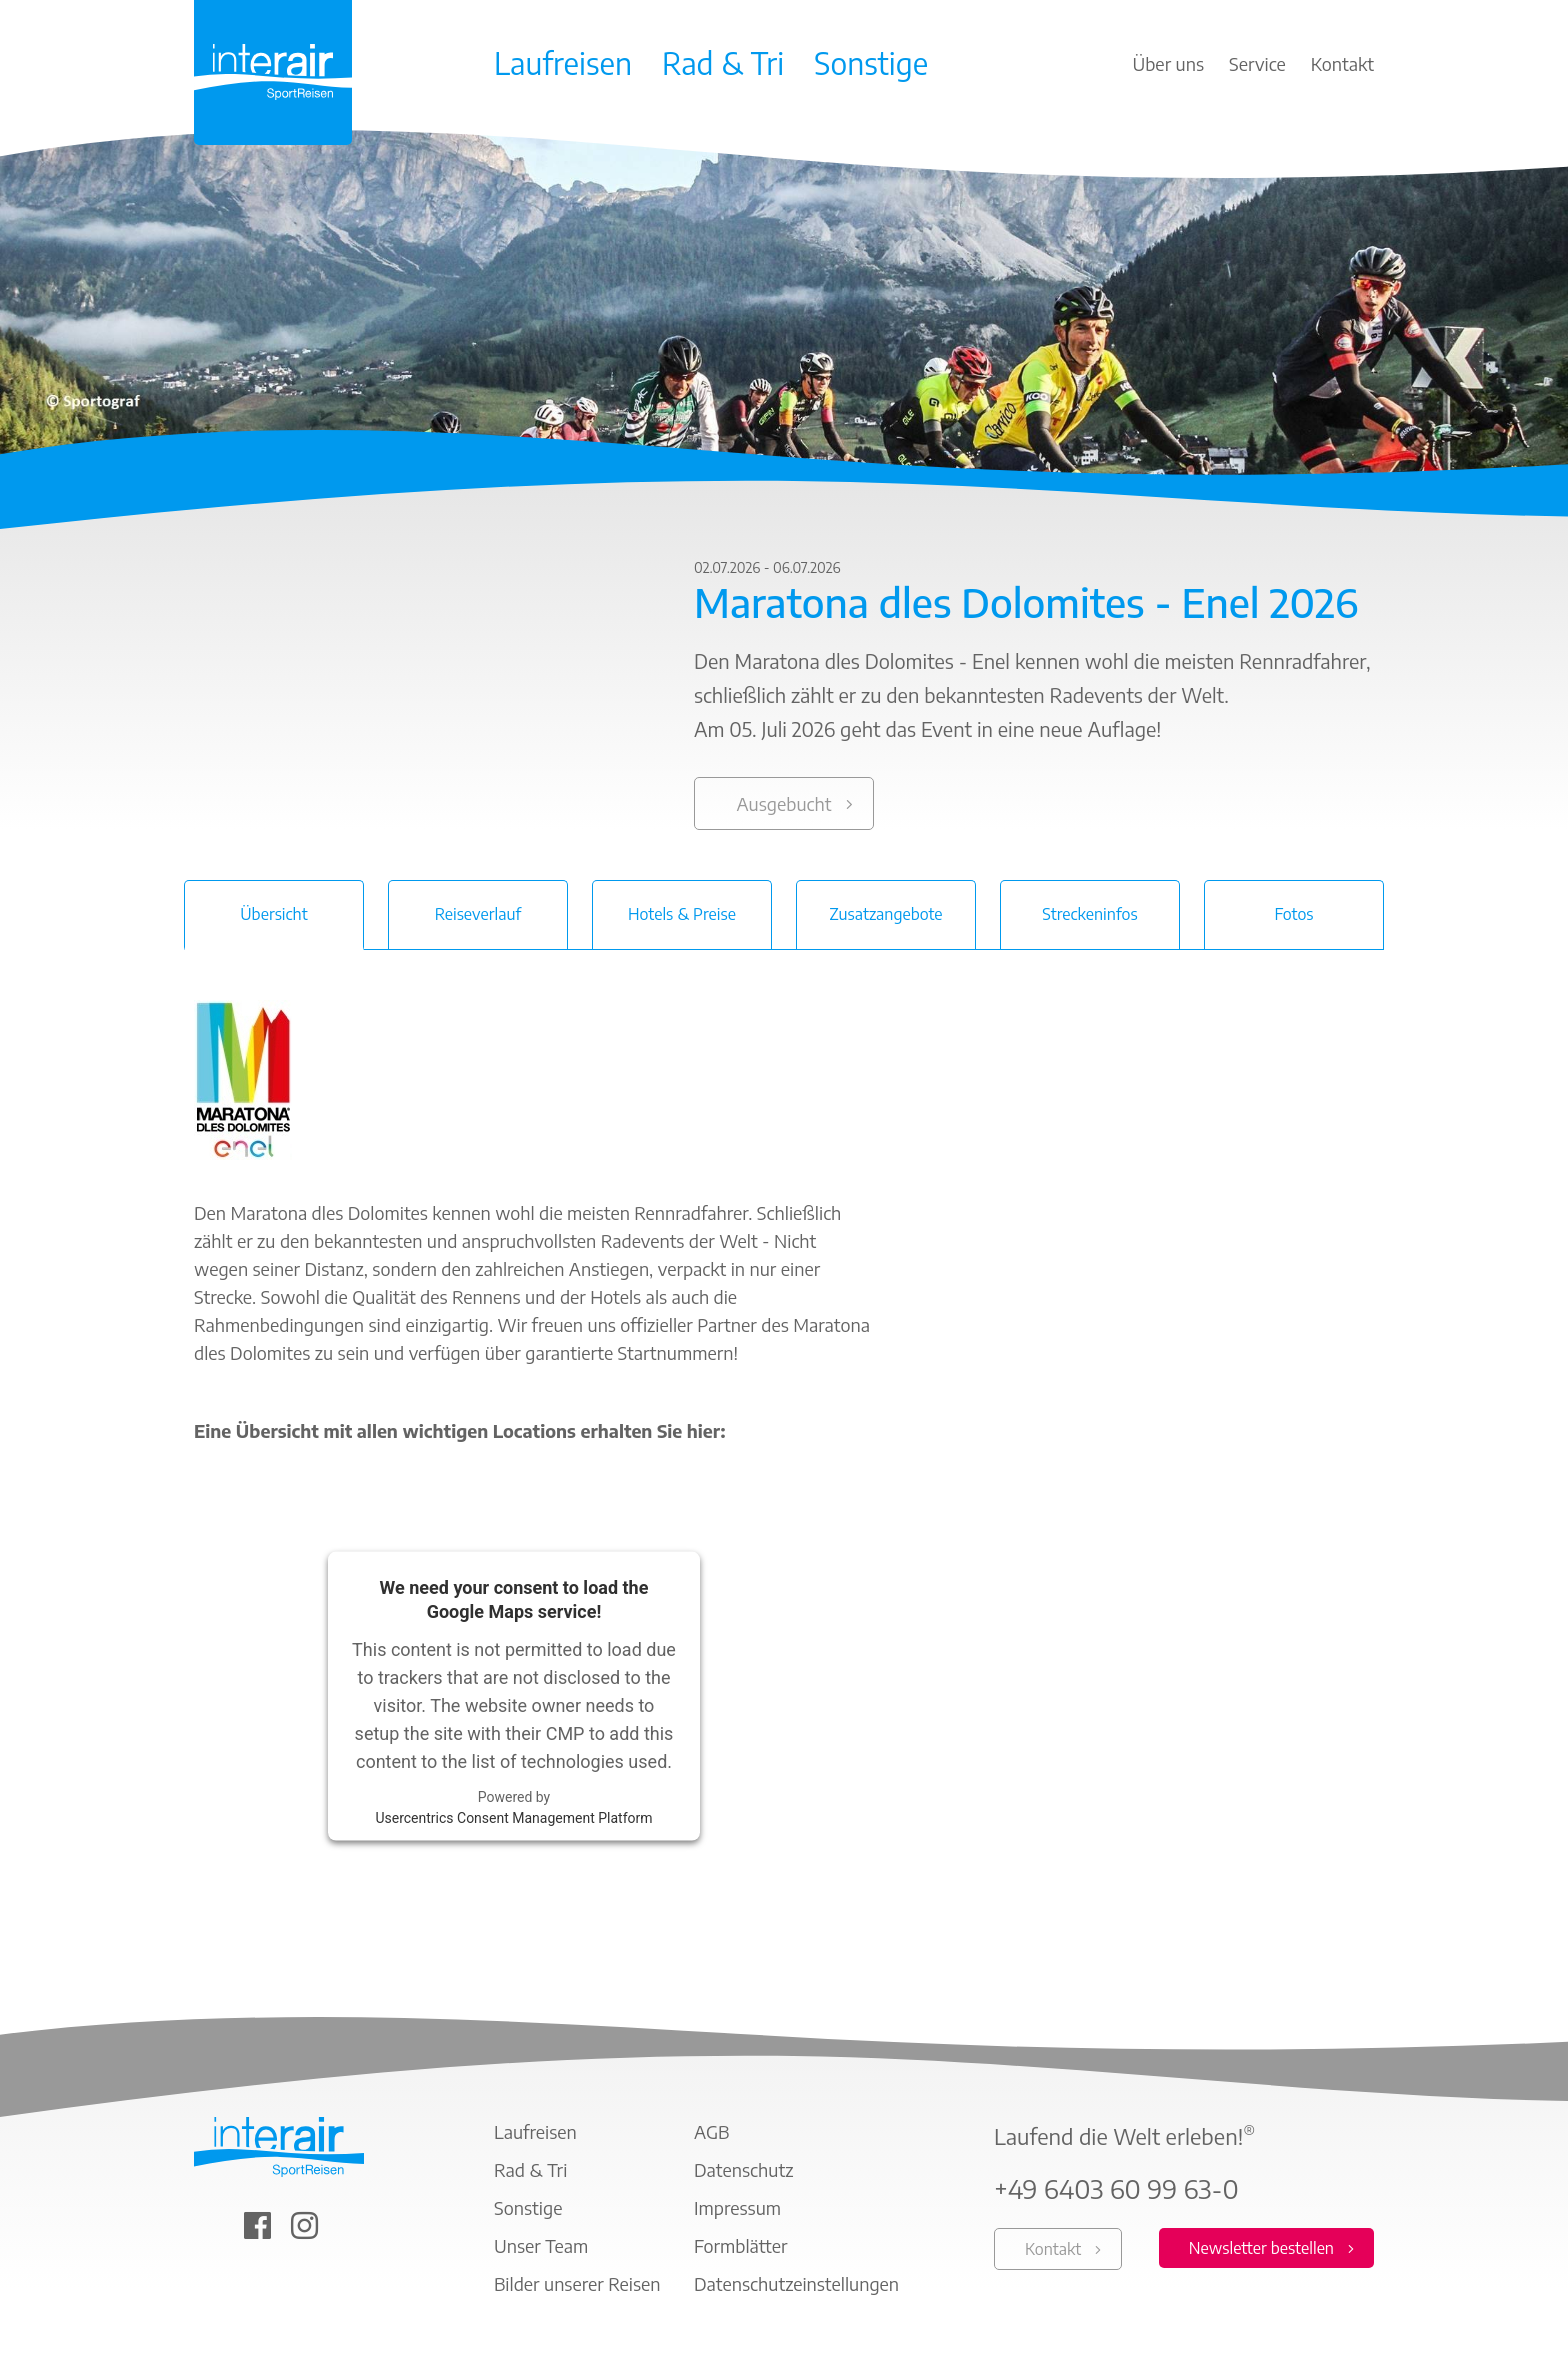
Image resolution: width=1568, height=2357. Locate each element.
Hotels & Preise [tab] (682, 914)
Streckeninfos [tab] (1089, 914)
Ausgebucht (783, 803)
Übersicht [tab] (273, 914)
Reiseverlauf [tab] (478, 914)
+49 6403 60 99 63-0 (1116, 2189)
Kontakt (1053, 2249)
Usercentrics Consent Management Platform (513, 1817)
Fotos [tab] (1293, 914)
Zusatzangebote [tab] (885, 914)
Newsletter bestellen (1261, 2248)
